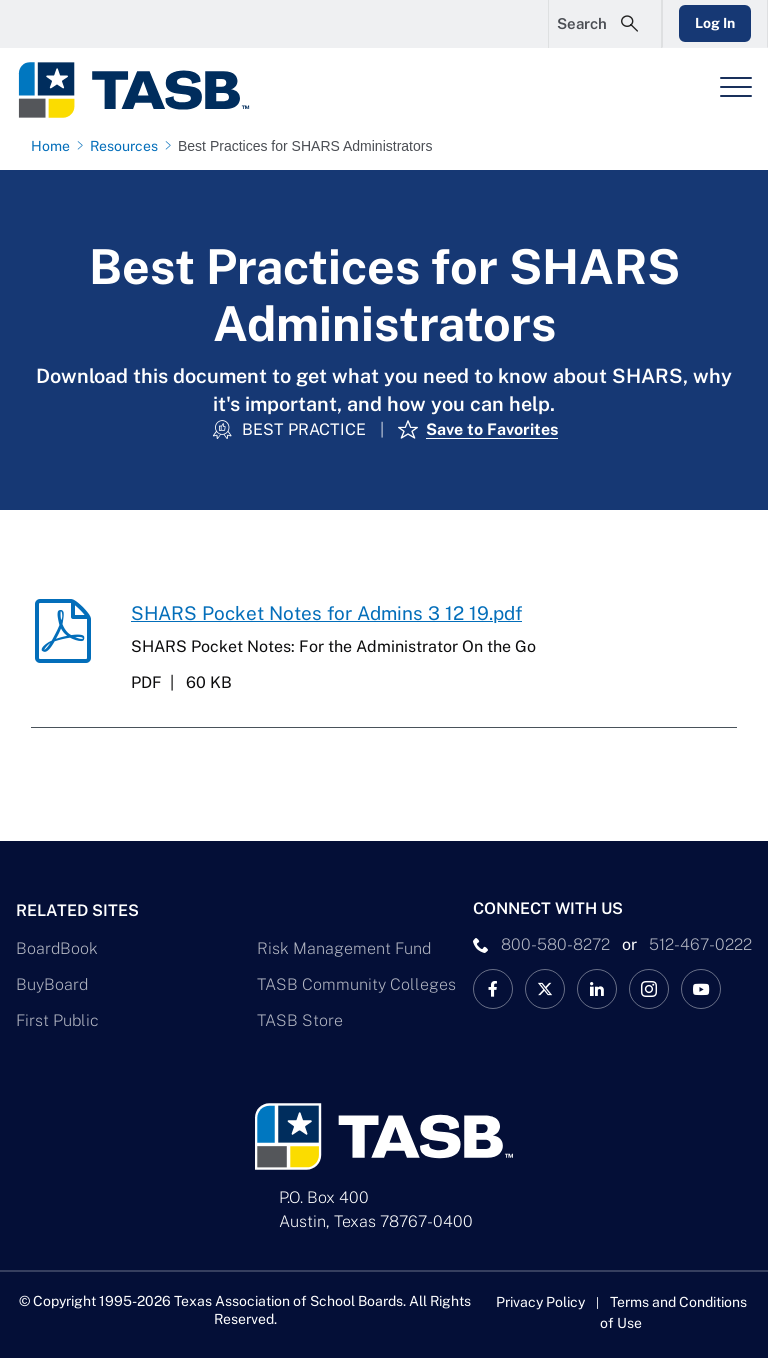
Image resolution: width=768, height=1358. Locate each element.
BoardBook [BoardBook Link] (57, 948)
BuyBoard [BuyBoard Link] (52, 984)
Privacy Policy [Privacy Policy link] (540, 1302)
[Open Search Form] (605, 24)
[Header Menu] (736, 87)
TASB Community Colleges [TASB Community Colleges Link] (356, 984)
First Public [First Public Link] (57, 1020)
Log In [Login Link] (715, 23)
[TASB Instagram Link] (649, 989)
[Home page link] (54, 146)
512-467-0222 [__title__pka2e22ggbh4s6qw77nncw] (700, 944)
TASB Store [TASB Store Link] (300, 1020)
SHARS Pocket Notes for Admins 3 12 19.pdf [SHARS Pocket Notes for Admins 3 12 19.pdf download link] (326, 613)
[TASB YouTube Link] (701, 989)
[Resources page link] (128, 146)
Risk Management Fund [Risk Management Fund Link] (344, 948)
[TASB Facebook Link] (493, 989)
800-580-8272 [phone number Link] (555, 944)
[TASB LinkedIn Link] (597, 989)
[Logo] (146, 90)
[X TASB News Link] (545, 989)
